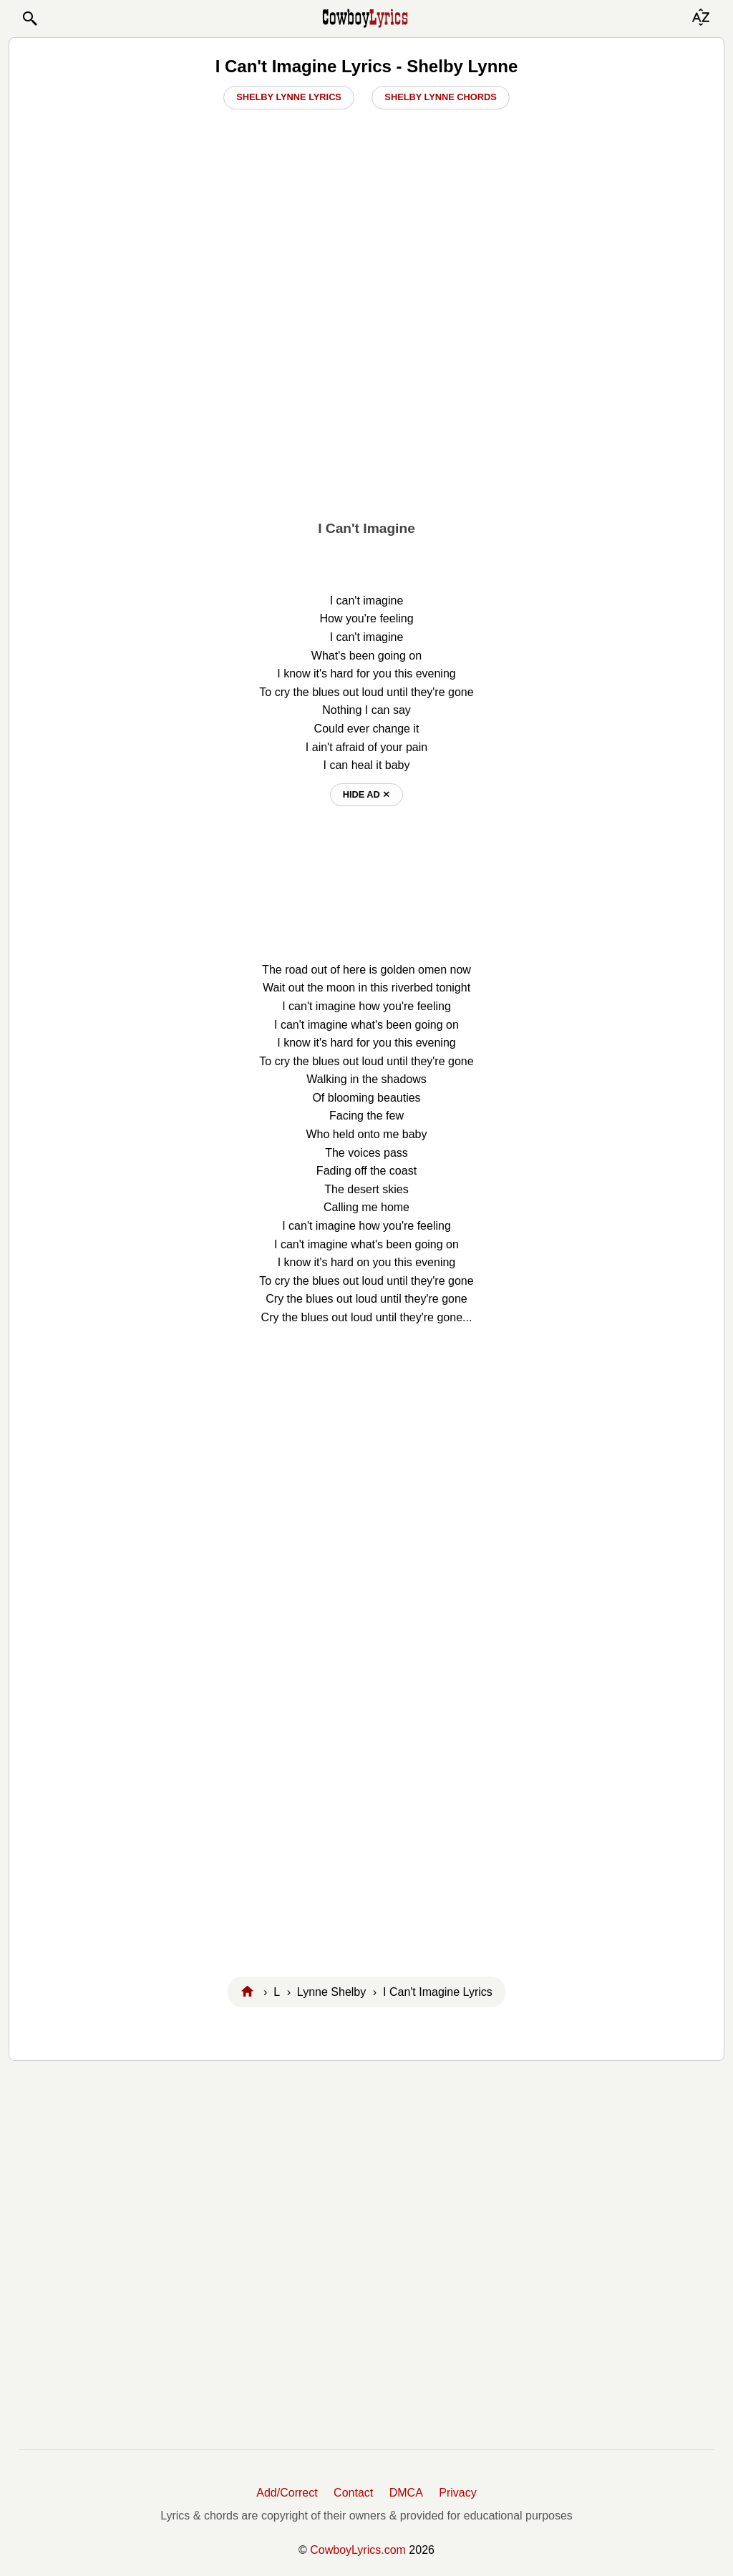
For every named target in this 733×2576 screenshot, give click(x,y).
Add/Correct (286, 2493)
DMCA (406, 2493)
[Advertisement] (366, 401)
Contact (353, 2493)
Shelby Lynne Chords (440, 97)
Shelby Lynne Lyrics (288, 97)
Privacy (457, 2493)
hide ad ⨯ (367, 794)
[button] (29, 18)
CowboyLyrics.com (358, 2550)
